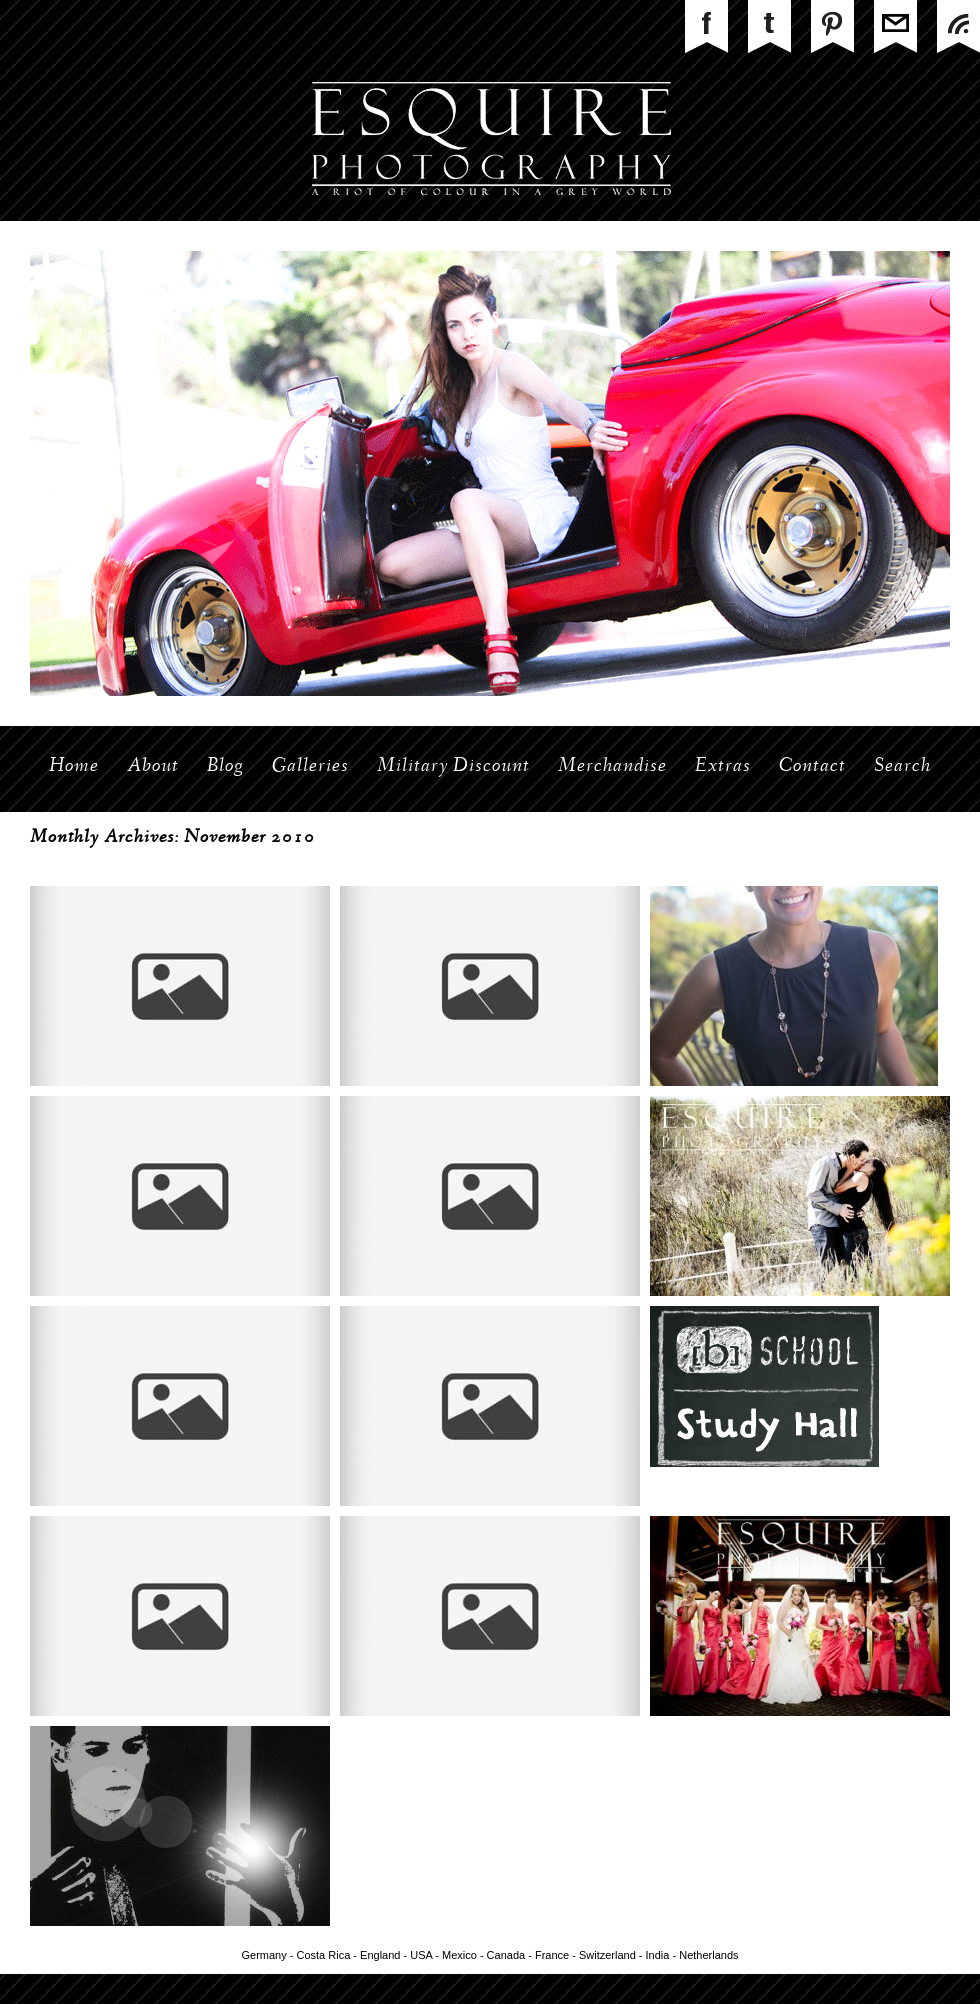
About (153, 767)
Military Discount (453, 767)
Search (902, 767)
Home (74, 767)
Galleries (310, 767)
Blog (225, 767)
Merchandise (612, 767)
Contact (812, 767)
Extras (723, 767)
